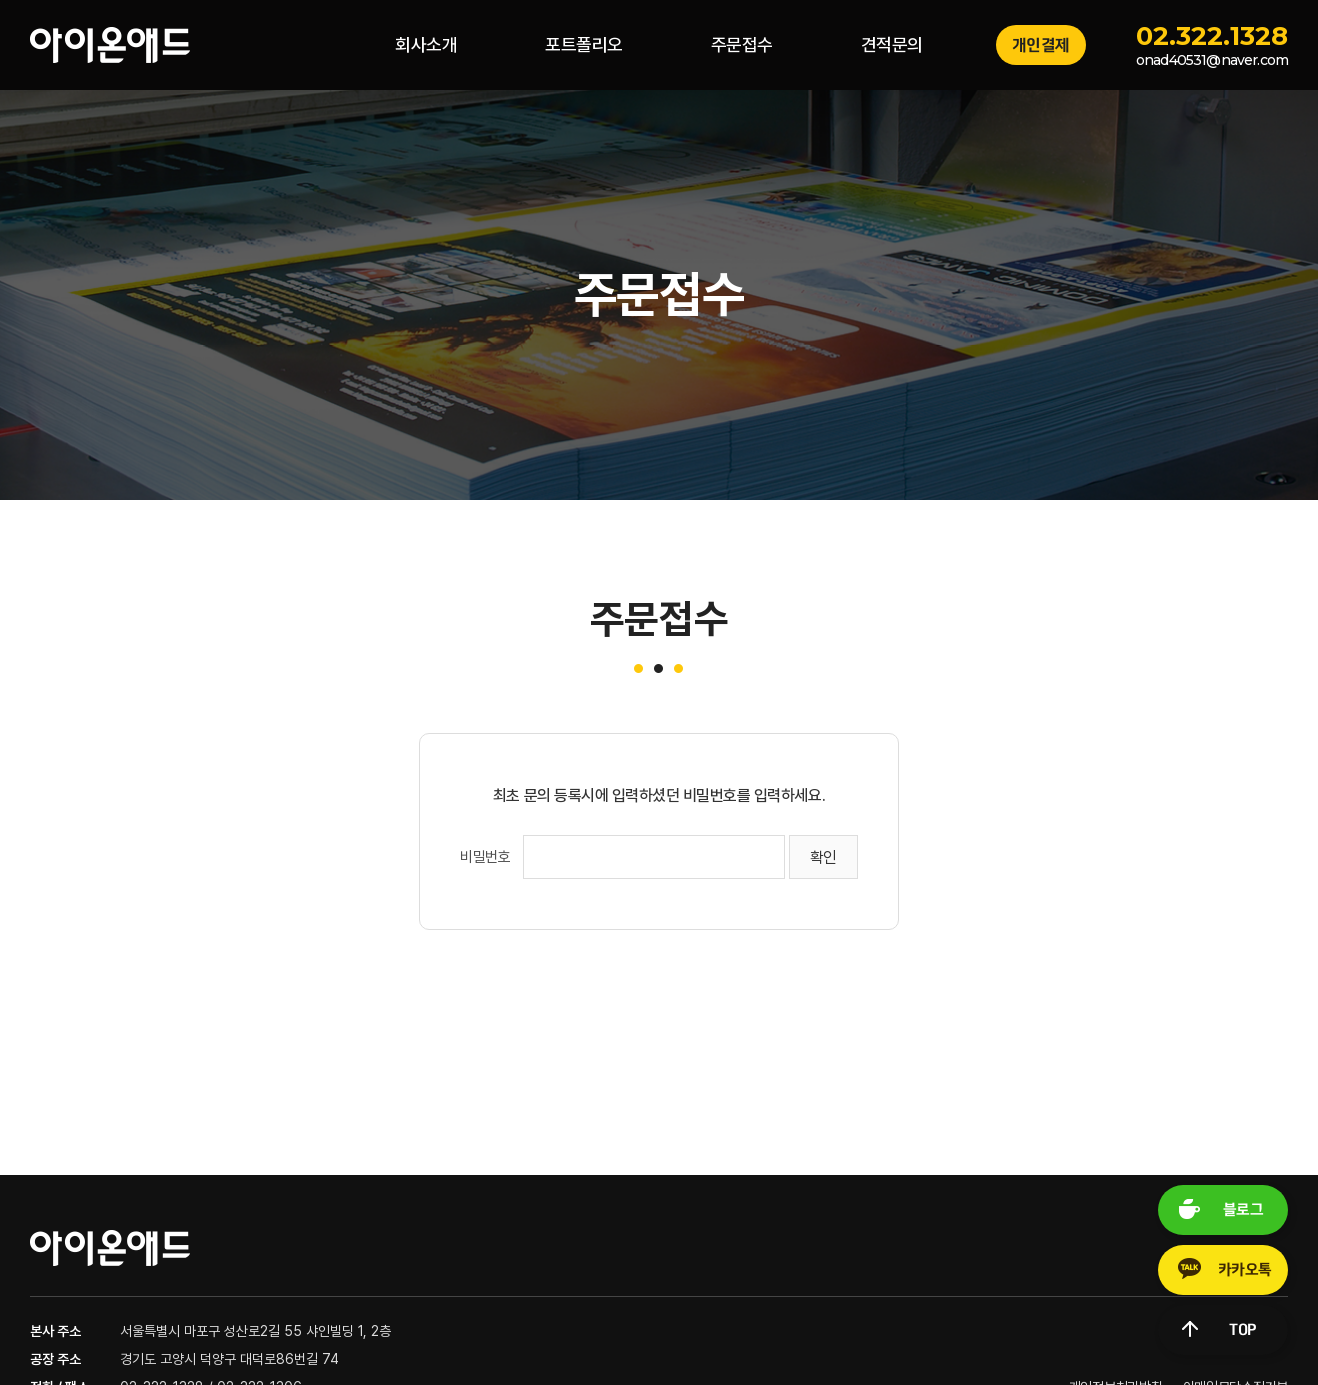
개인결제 (1041, 45)
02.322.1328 (1212, 36)
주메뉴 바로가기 (0, 0)
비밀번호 (485, 857)
